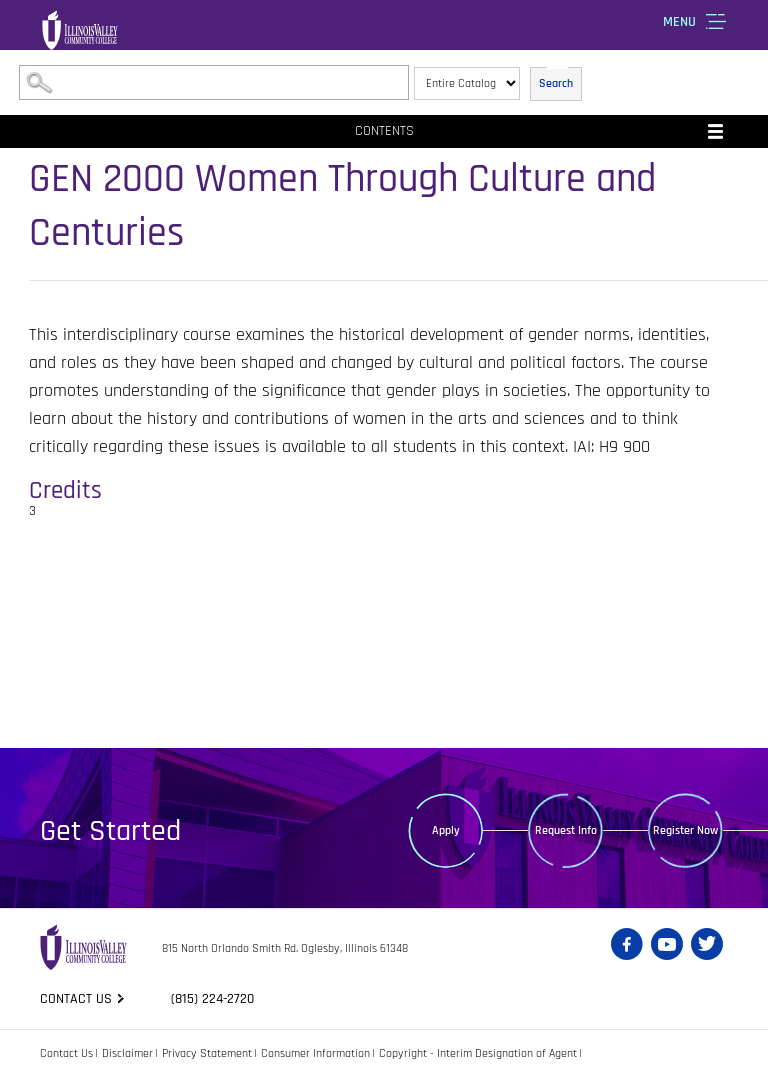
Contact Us (66, 1053)
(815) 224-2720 (212, 999)
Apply (446, 830)
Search (556, 83)
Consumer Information (315, 1053)
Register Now (685, 830)
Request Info (566, 830)
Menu (679, 22)
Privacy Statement (207, 1053)
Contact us (76, 999)
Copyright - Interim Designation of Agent (478, 1053)
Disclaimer (127, 1053)
